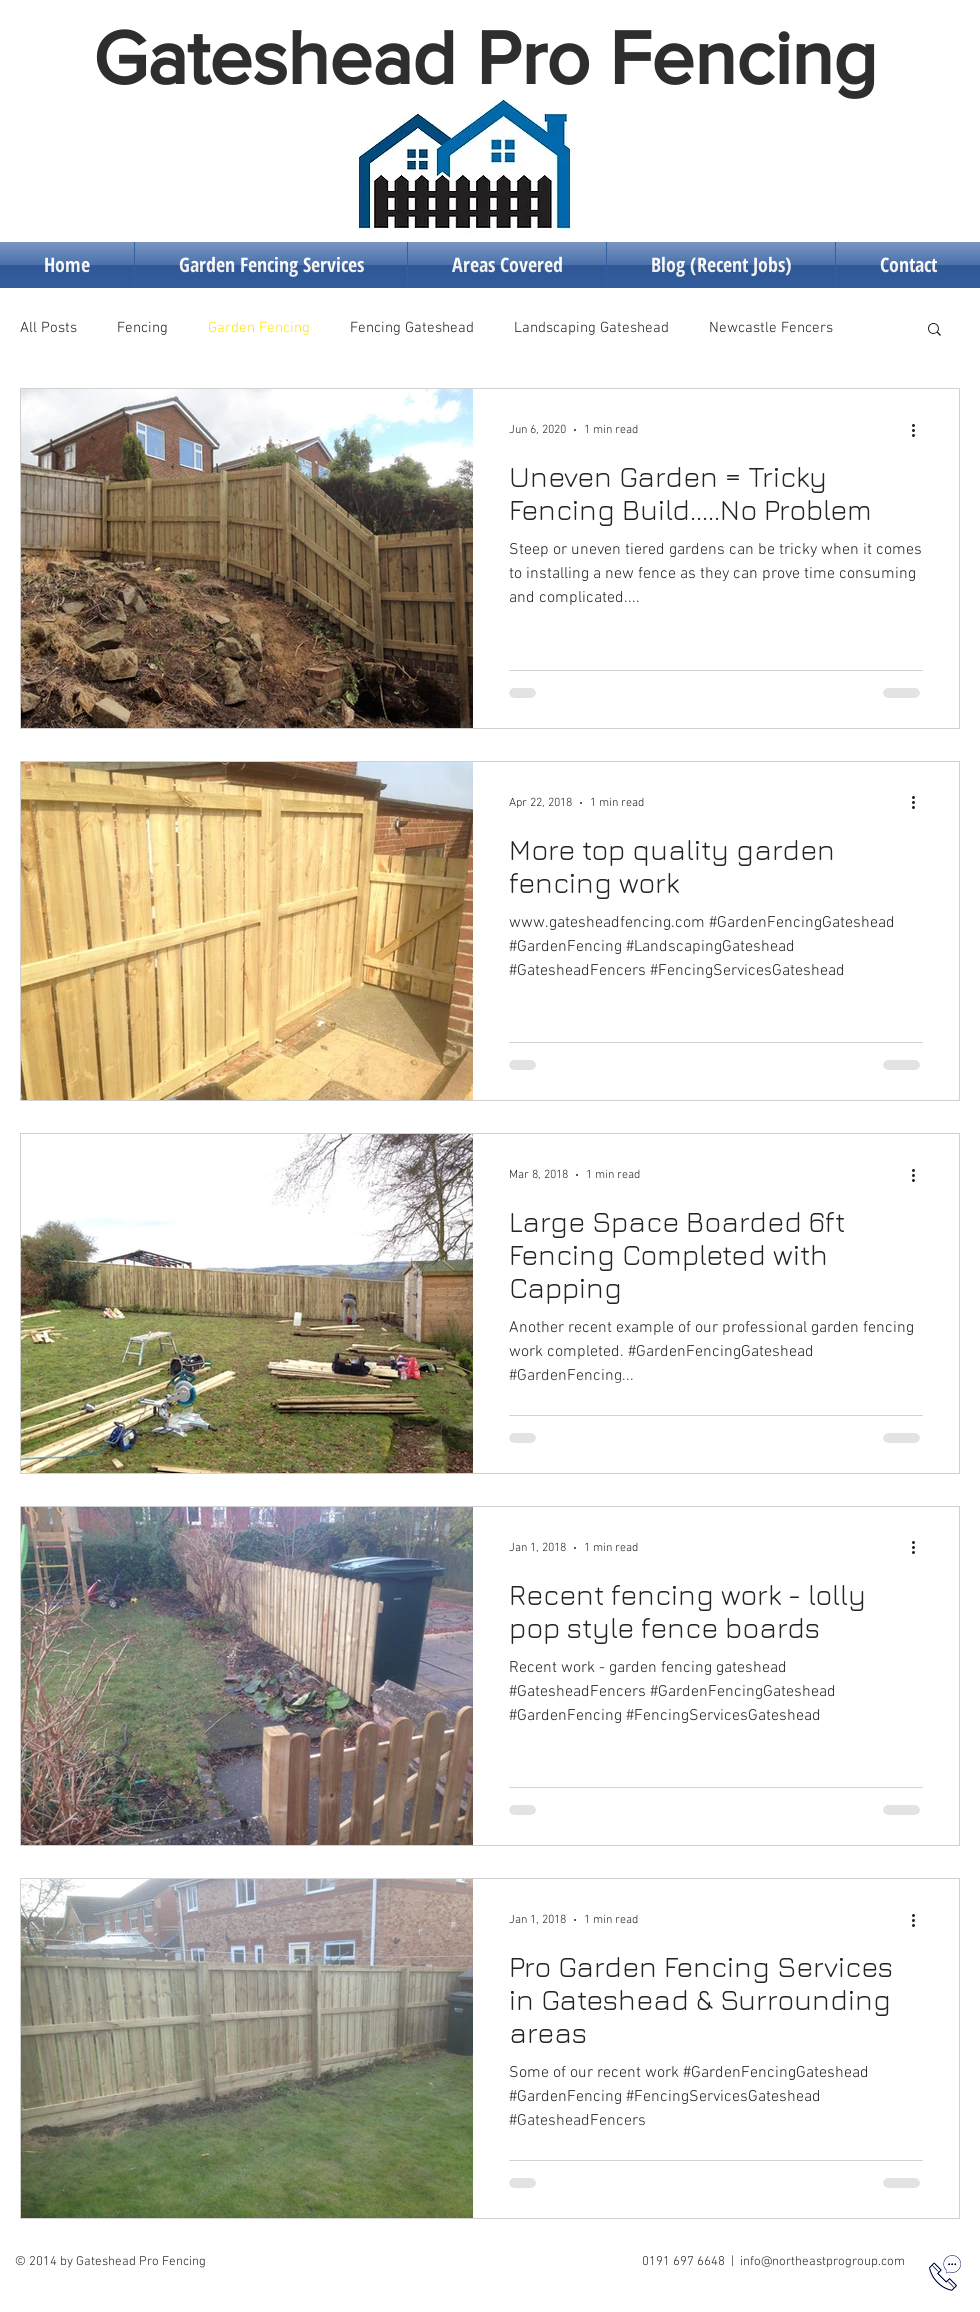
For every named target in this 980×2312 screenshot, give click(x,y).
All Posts (48, 328)
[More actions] (920, 430)
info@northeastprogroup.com (822, 2262)
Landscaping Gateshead (591, 328)
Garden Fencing (259, 328)
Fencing (142, 328)
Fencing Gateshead (412, 328)
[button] (934, 330)
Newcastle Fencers (771, 328)
